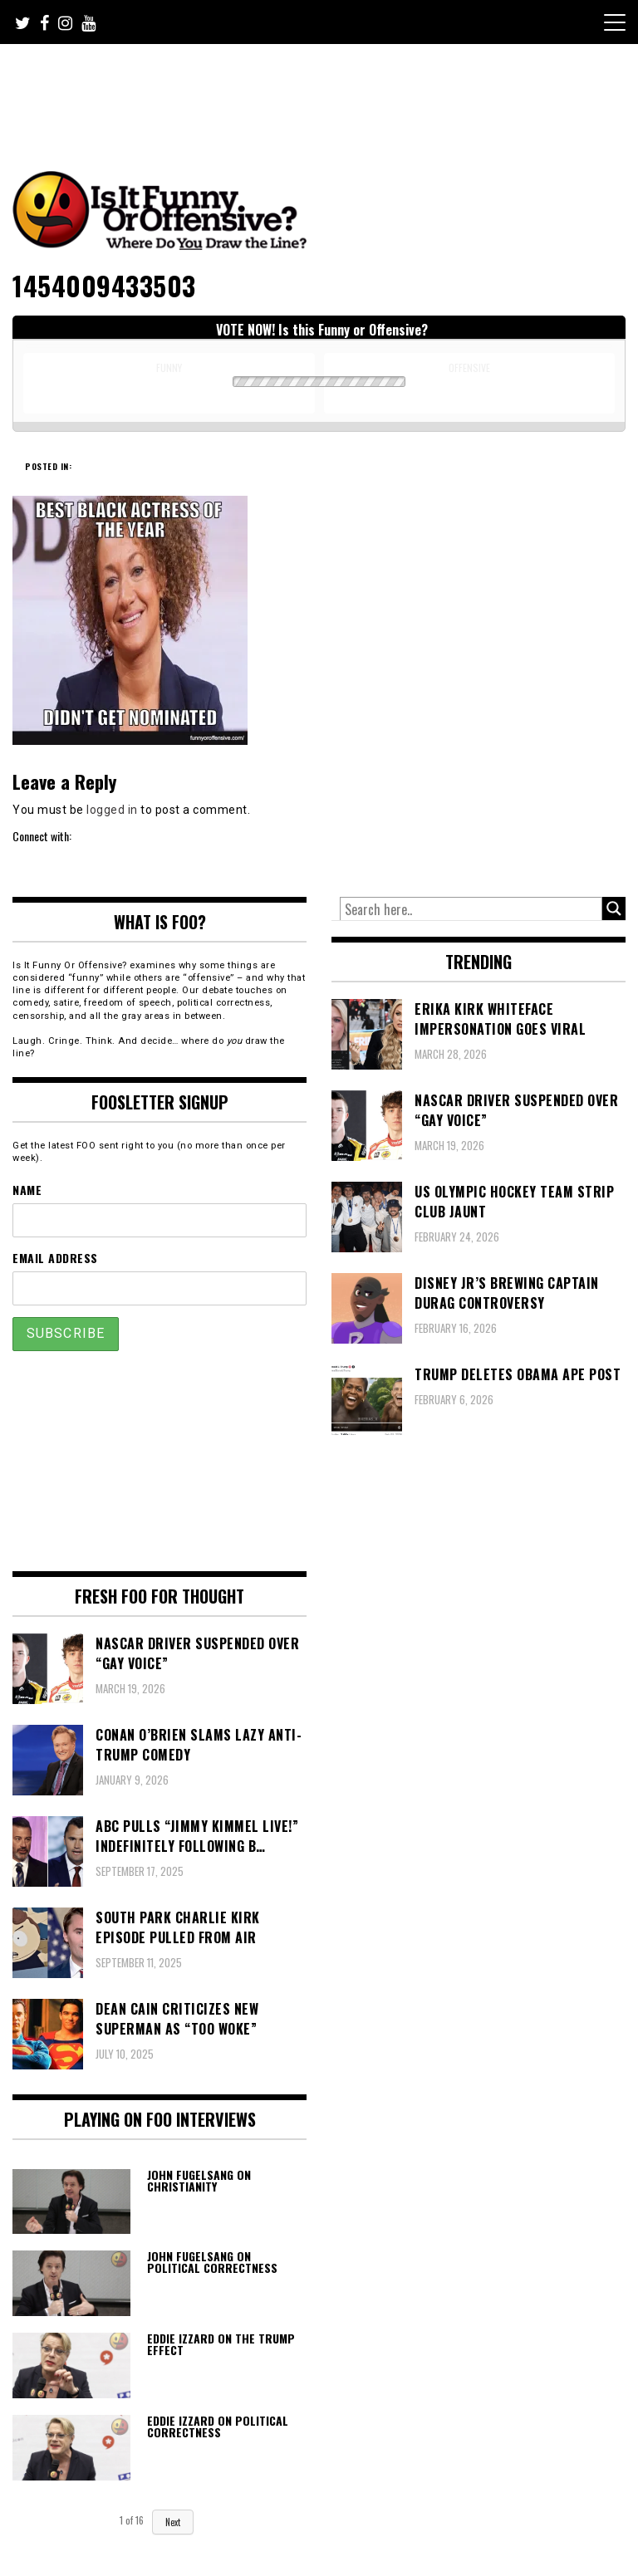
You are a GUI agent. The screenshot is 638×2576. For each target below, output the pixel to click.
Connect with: (41, 836)
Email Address (55, 1257)
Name (27, 1189)
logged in (112, 809)
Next (172, 2522)
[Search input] (471, 909)
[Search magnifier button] (614, 908)
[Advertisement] (323, 89)
